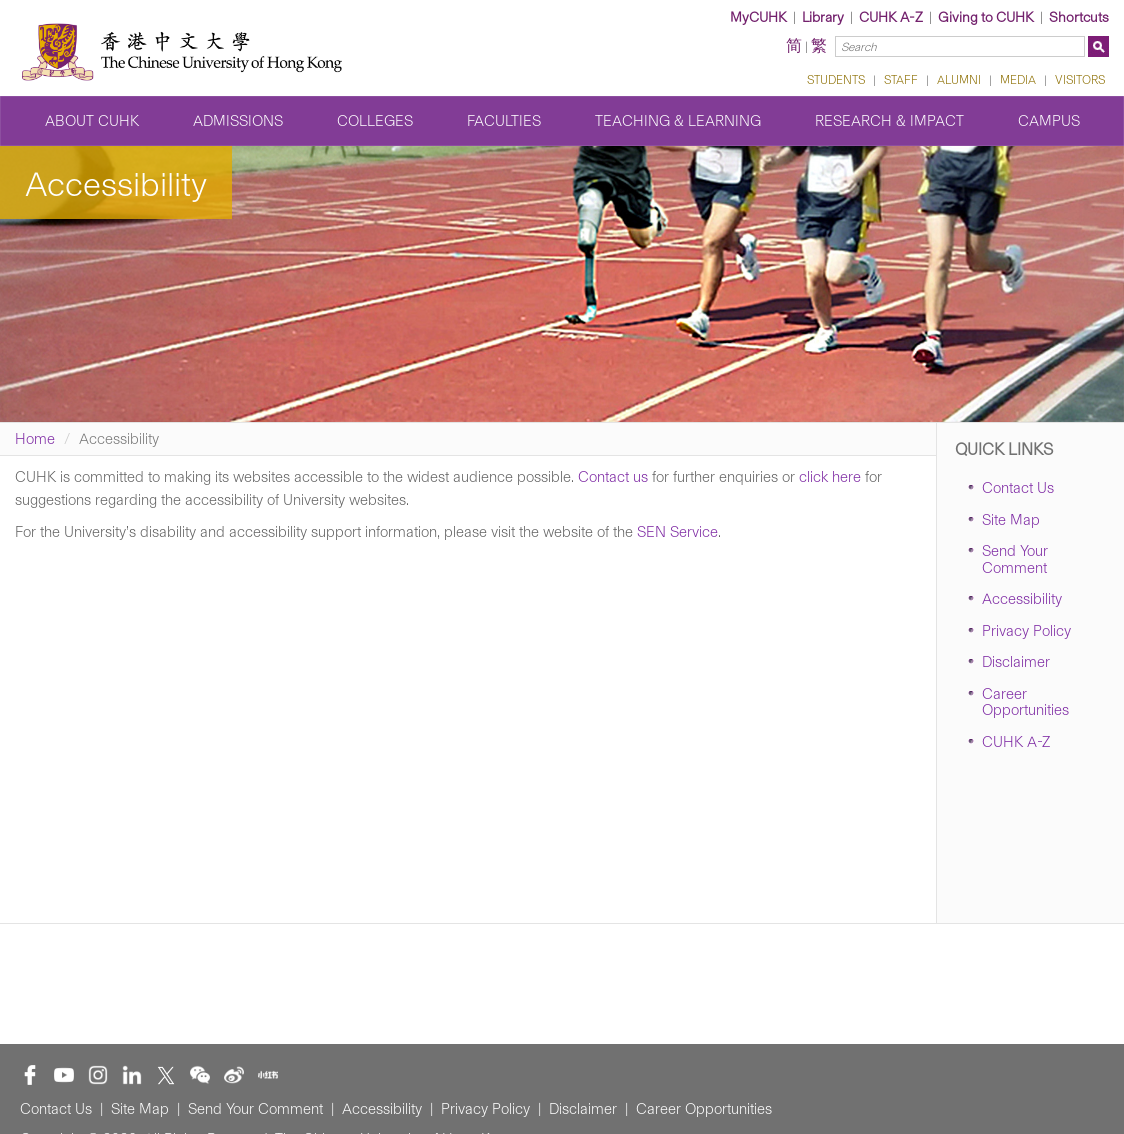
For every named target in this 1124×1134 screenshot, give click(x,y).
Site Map (1011, 520)
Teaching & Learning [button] (678, 121)
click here (830, 477)
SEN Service (677, 532)
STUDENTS (836, 80)
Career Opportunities (1025, 702)
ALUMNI (959, 80)
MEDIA (1018, 80)
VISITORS (1080, 80)
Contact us (613, 477)
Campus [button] (1049, 121)
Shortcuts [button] (1079, 17)
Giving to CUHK (986, 17)
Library (823, 17)
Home (35, 439)
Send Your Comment (1015, 559)
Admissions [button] (238, 121)
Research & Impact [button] (889, 121)
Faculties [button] (504, 121)
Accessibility (1022, 599)
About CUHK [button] (92, 121)
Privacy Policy (1026, 631)
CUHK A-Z (891, 17)
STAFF (901, 80)
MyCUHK (758, 17)
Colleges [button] (375, 121)
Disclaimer (1016, 662)
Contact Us (1018, 488)
